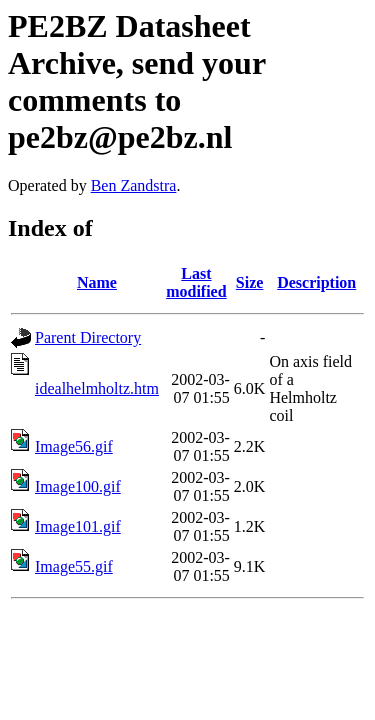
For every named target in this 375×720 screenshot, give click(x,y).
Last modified (196, 282)
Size (250, 282)
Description (316, 282)
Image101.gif (78, 526)
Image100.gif (78, 486)
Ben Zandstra (134, 185)
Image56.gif (74, 446)
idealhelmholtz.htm (97, 388)
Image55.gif (74, 566)
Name (97, 282)
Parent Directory (88, 337)
